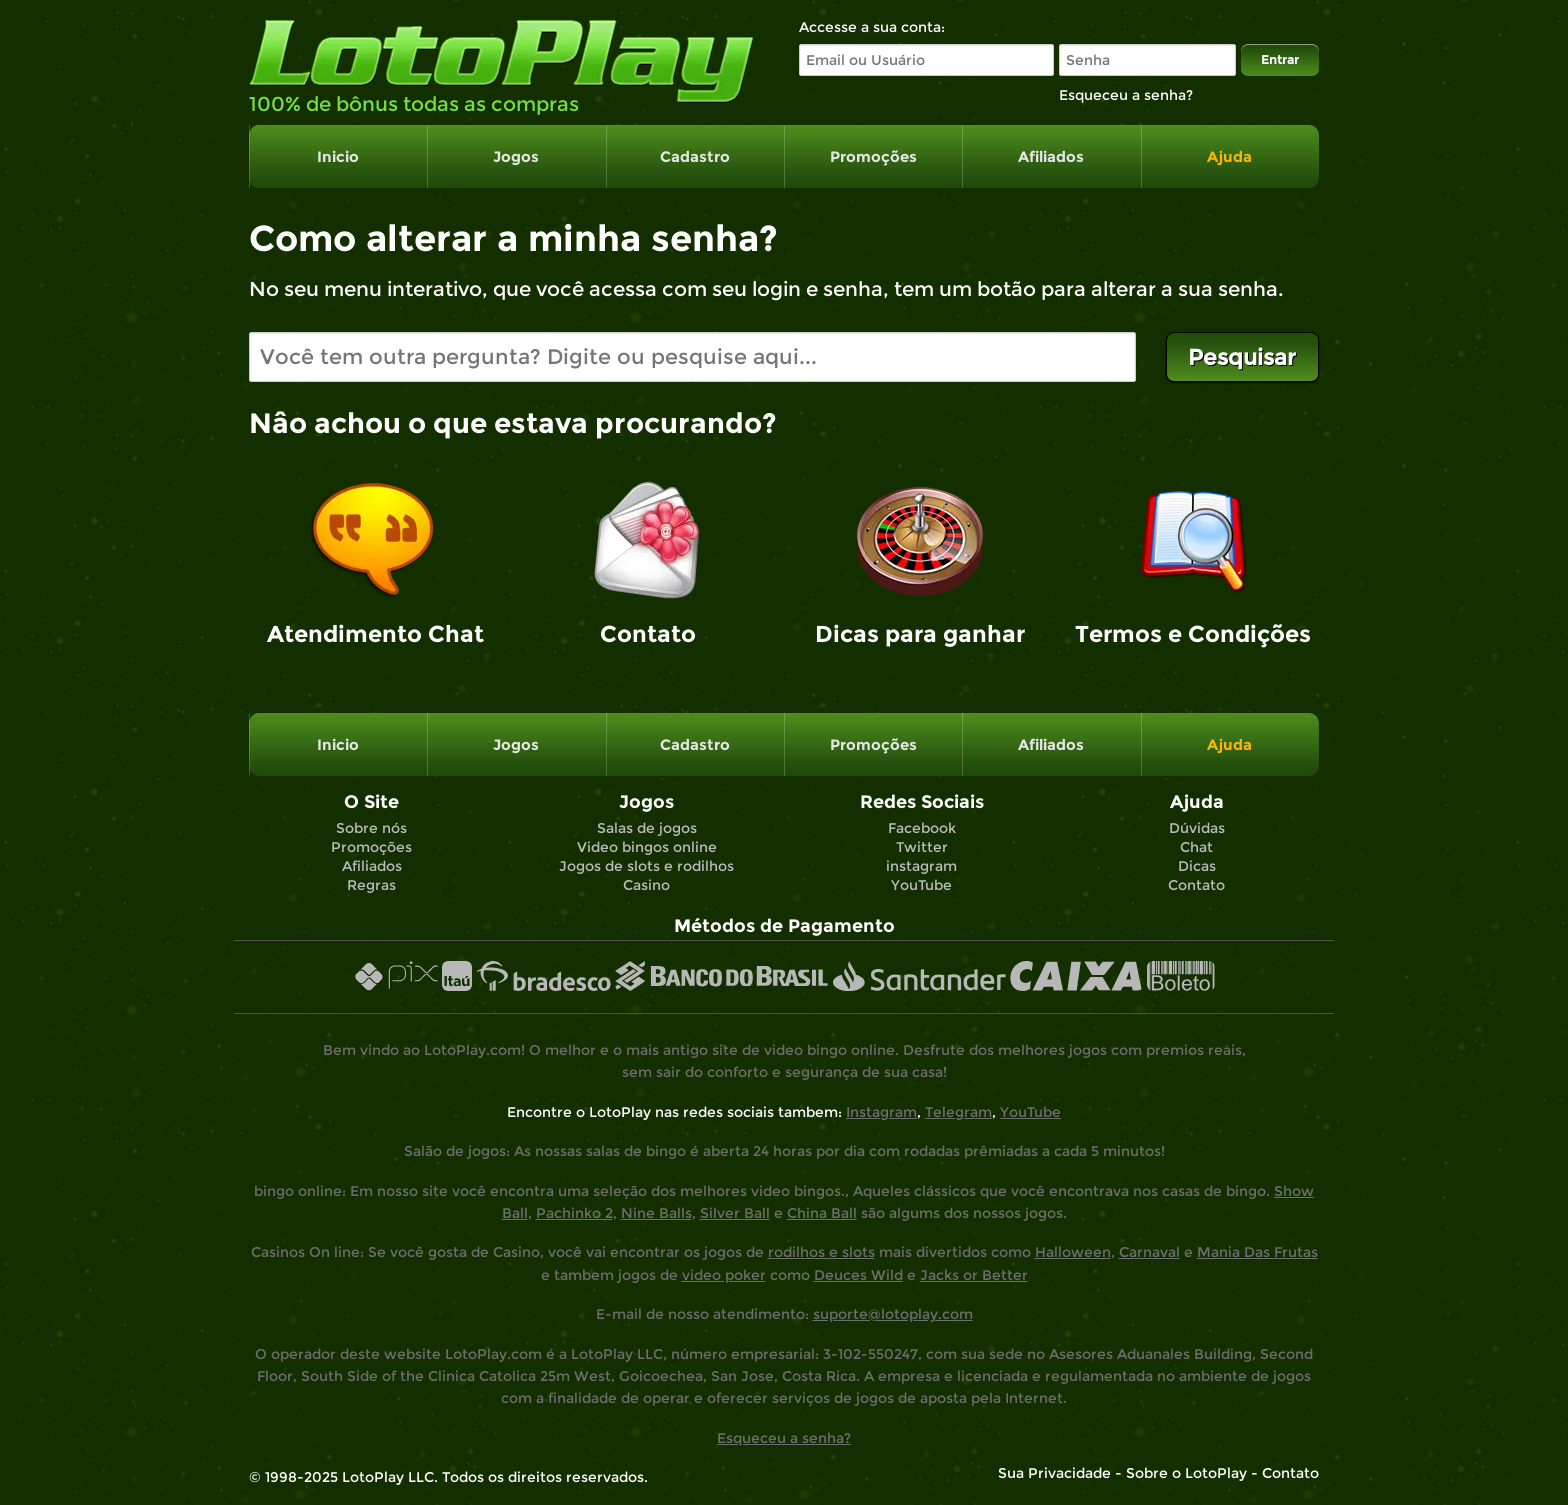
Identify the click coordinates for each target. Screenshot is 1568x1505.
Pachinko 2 (574, 1213)
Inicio (338, 156)
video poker (724, 1275)
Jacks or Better (974, 1275)
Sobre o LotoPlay (1186, 1473)
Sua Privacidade (1054, 1473)
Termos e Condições (1193, 634)
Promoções (873, 156)
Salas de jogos (647, 828)
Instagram (881, 1112)
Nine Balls (656, 1213)
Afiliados (1051, 156)
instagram (921, 866)
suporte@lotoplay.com (893, 1314)
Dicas (1197, 866)
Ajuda (1229, 156)
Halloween (1073, 1252)
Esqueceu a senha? (784, 1438)
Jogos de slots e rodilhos (646, 866)
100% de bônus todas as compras (414, 104)
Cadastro (695, 156)
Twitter (922, 847)
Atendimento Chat (375, 634)
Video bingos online (647, 847)
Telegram (958, 1112)
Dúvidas (1197, 828)
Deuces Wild (858, 1275)
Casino (646, 885)
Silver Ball (735, 1213)
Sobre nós (371, 828)
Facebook (922, 828)
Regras (371, 885)
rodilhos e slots (821, 1252)
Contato (648, 634)
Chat (1196, 847)
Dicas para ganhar (920, 634)
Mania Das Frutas (1257, 1252)
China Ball (822, 1213)
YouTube (921, 885)
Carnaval (1149, 1252)
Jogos (516, 156)
